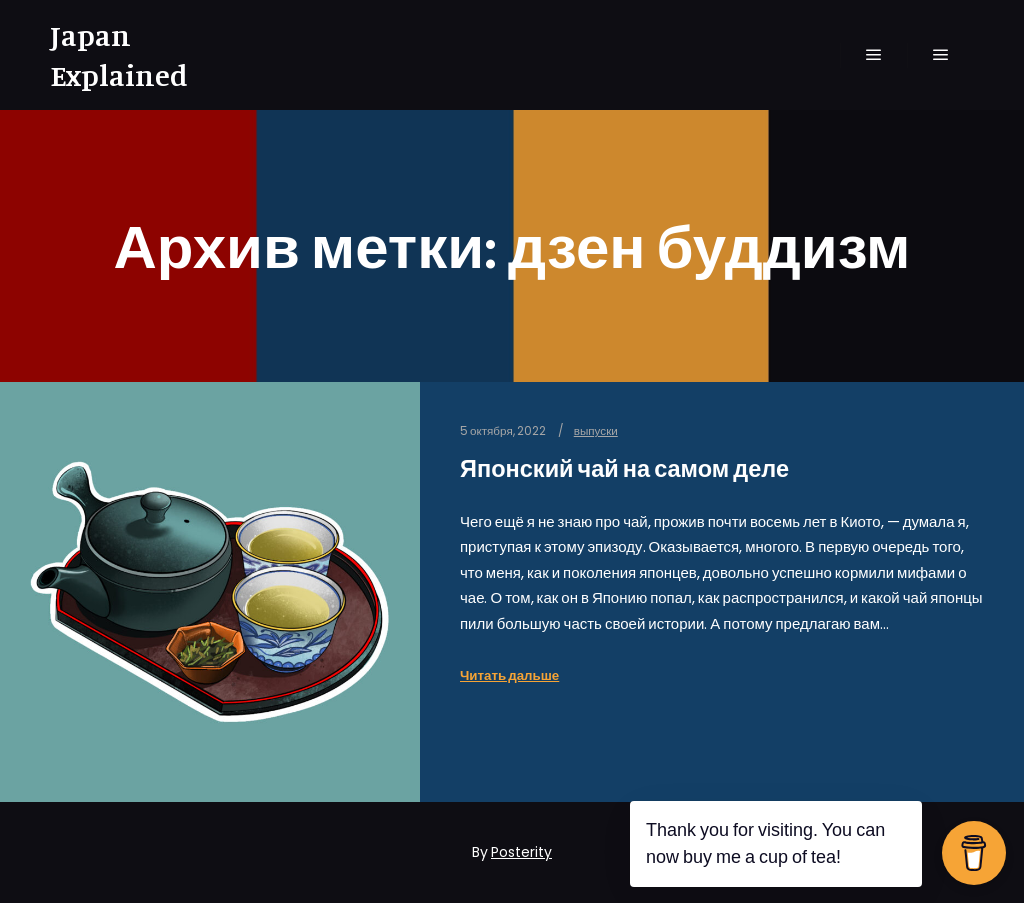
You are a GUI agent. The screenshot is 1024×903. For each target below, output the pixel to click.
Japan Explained (119, 55)
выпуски (596, 431)
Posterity (521, 852)
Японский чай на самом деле (624, 468)
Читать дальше (509, 675)
